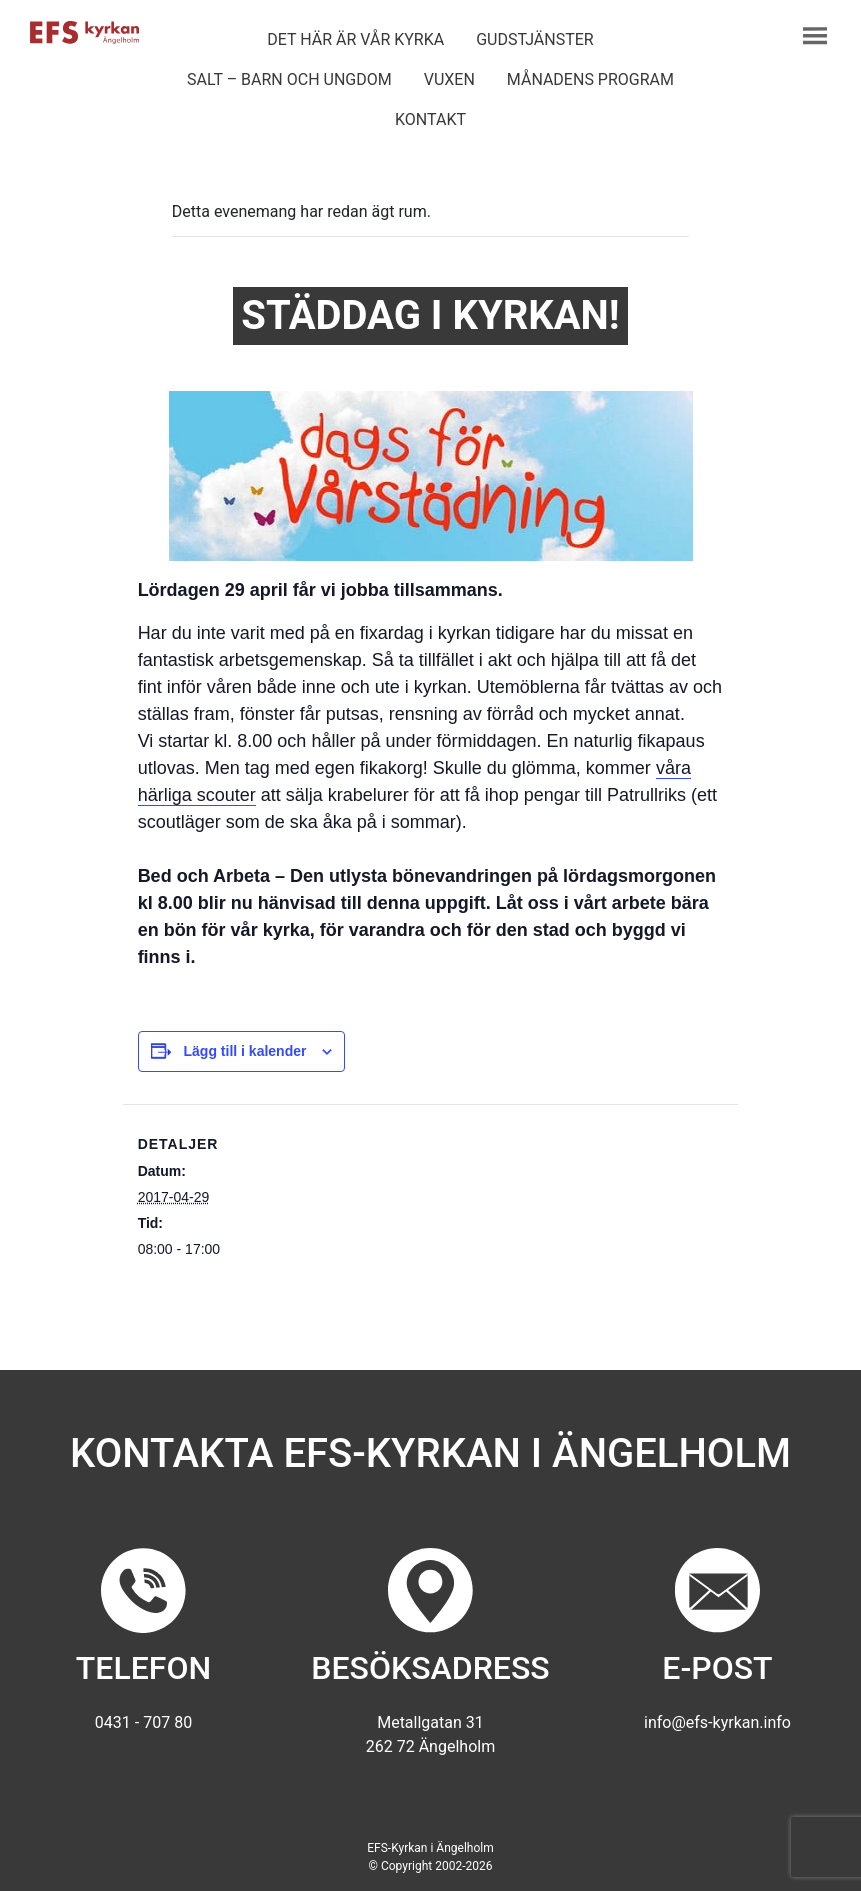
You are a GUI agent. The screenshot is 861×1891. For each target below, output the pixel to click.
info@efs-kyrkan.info (717, 1722)
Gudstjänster (534, 39)
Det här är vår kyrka (355, 39)
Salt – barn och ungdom (289, 79)
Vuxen (449, 79)
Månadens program (590, 79)
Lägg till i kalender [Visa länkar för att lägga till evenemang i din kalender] (245, 1051)
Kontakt (430, 119)
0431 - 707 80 (143, 1722)
